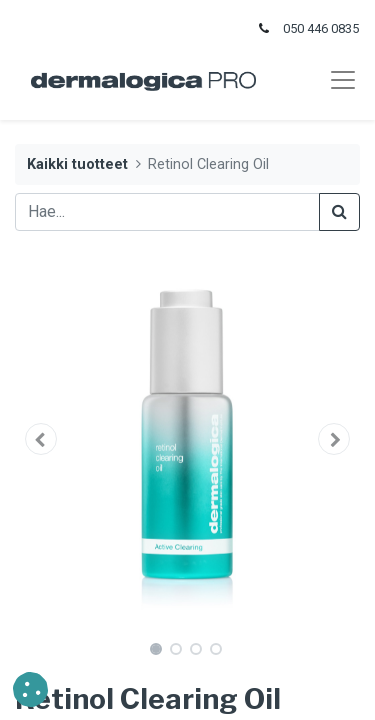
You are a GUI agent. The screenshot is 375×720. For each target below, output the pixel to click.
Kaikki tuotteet (77, 164)
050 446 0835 (321, 28)
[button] (41, 439)
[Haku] (339, 212)
